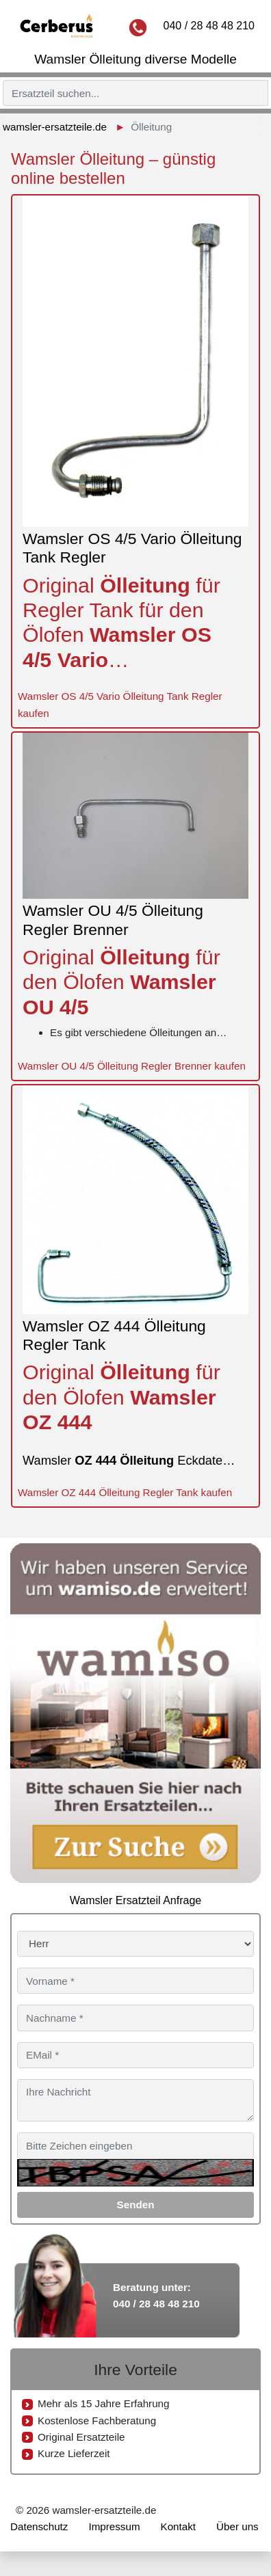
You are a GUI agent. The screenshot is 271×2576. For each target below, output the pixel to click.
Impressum (114, 2526)
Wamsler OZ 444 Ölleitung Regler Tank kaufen (125, 1492)
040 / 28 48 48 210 (209, 25)
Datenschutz (39, 2526)
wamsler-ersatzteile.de (55, 127)
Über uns (237, 2526)
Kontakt (178, 2526)
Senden (136, 2204)
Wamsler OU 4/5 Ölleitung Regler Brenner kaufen (132, 1066)
